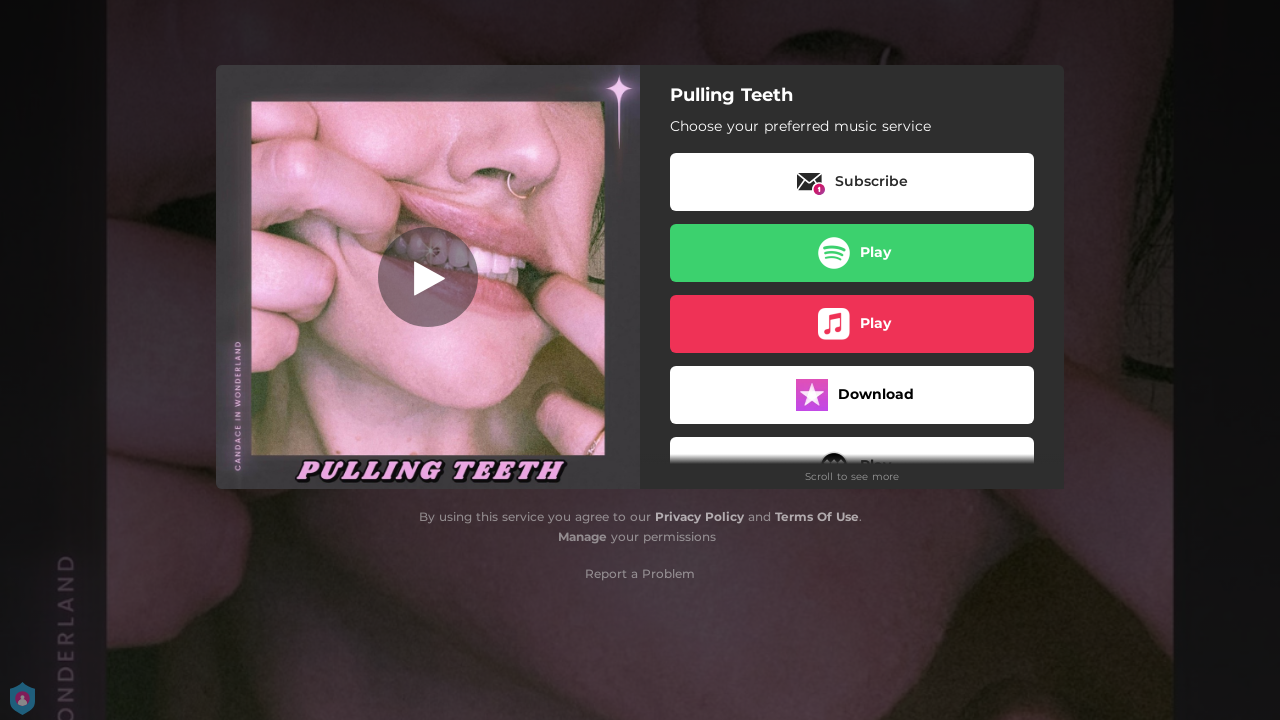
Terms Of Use (817, 516)
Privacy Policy (699, 516)
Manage (582, 536)
